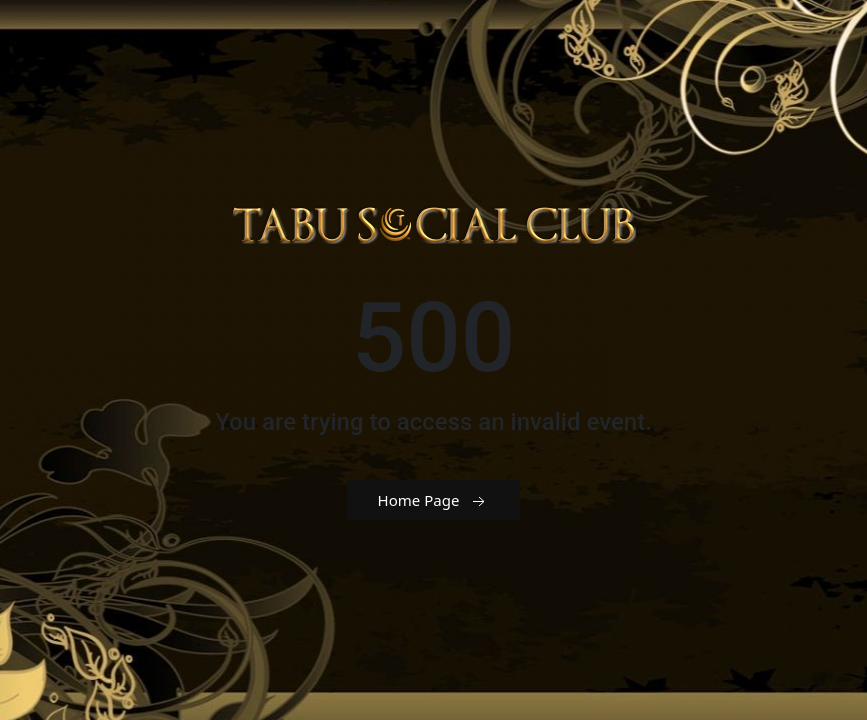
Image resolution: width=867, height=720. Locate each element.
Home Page (434, 501)
